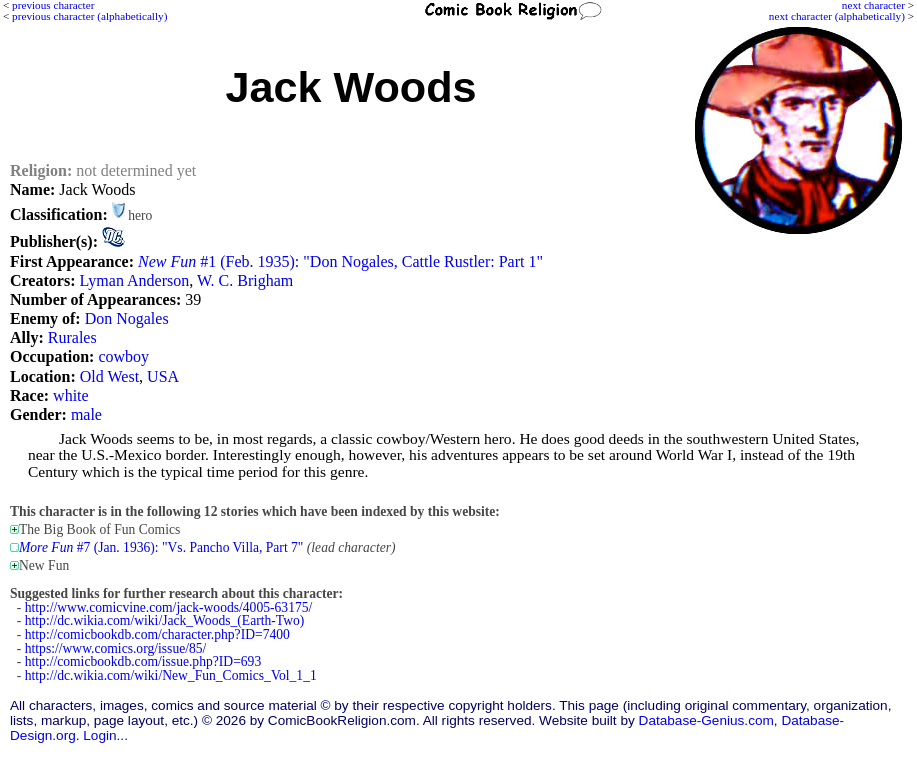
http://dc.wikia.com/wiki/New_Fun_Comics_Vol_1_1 (171, 675)
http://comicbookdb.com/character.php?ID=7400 (157, 634)
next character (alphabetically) (837, 16)
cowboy (123, 356)
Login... (105, 735)
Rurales (72, 337)
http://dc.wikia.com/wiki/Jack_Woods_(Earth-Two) (165, 620)
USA (163, 376)
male (86, 414)
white (71, 395)
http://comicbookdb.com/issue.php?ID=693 (143, 661)
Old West (109, 376)
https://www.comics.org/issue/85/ (116, 648)
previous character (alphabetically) (89, 16)
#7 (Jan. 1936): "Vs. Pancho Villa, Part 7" (161, 547)
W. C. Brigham (245, 280)
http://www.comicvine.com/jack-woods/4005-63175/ (169, 607)
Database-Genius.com (706, 720)
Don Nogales (127, 318)
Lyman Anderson (134, 280)
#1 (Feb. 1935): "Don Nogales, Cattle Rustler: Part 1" (340, 261)
